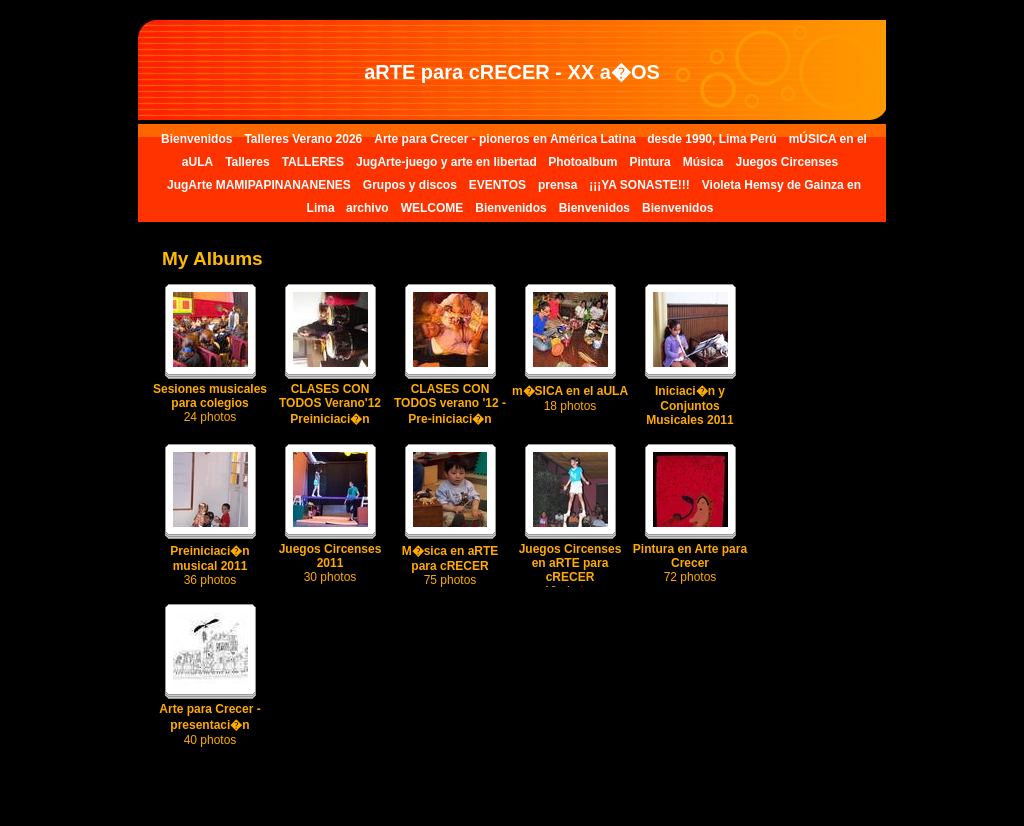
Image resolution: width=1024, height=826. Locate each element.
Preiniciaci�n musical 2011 (209, 565)
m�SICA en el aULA (570, 398)
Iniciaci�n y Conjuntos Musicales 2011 (689, 412)
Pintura (649, 162)
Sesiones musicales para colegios (210, 403)
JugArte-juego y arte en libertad (448, 162)
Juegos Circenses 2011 (330, 563)
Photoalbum (582, 162)
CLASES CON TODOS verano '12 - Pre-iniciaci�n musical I (450, 418)
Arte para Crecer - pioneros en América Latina (506, 139)
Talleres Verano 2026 (303, 139)
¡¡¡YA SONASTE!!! (639, 185)
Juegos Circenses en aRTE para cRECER (570, 570)
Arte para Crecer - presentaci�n (209, 724)
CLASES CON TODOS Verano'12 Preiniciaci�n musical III (330, 418)
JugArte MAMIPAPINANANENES (259, 185)
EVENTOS (497, 185)
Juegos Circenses (786, 162)
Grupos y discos (410, 185)
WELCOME (432, 208)
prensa (557, 185)
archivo (367, 208)
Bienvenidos (196, 139)
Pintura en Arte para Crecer (690, 563)
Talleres (247, 162)
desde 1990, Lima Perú (711, 139)
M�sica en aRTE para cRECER (450, 565)
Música (703, 162)
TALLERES (313, 162)
